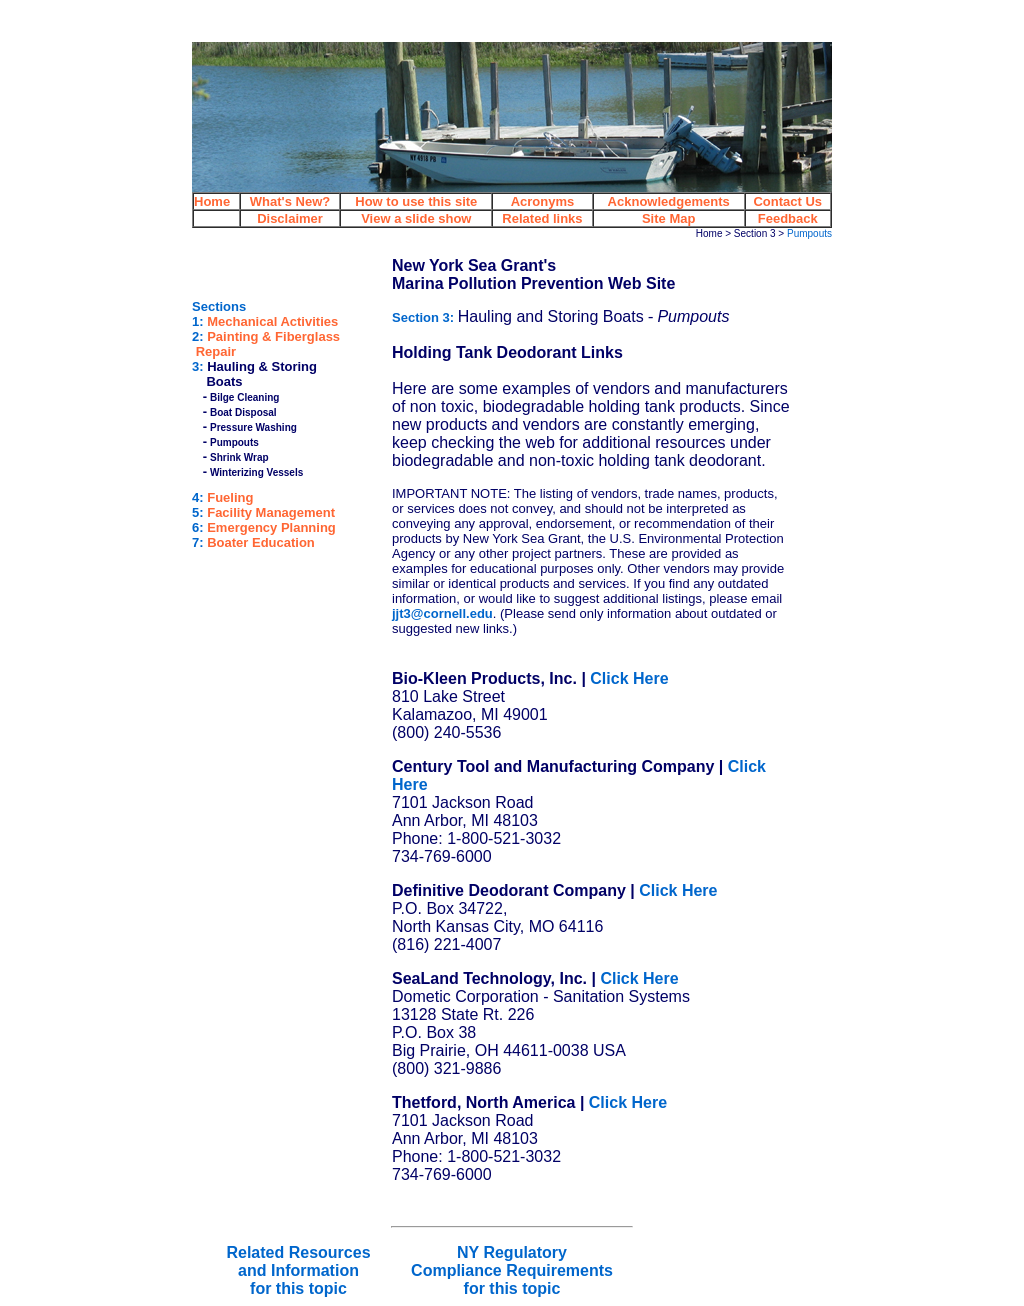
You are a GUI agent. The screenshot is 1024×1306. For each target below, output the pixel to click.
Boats (224, 381)
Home (709, 233)
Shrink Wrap (239, 457)
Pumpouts (234, 442)
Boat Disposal (243, 412)
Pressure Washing (253, 427)
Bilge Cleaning (244, 397)
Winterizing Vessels (256, 472)
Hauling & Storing (262, 366)
